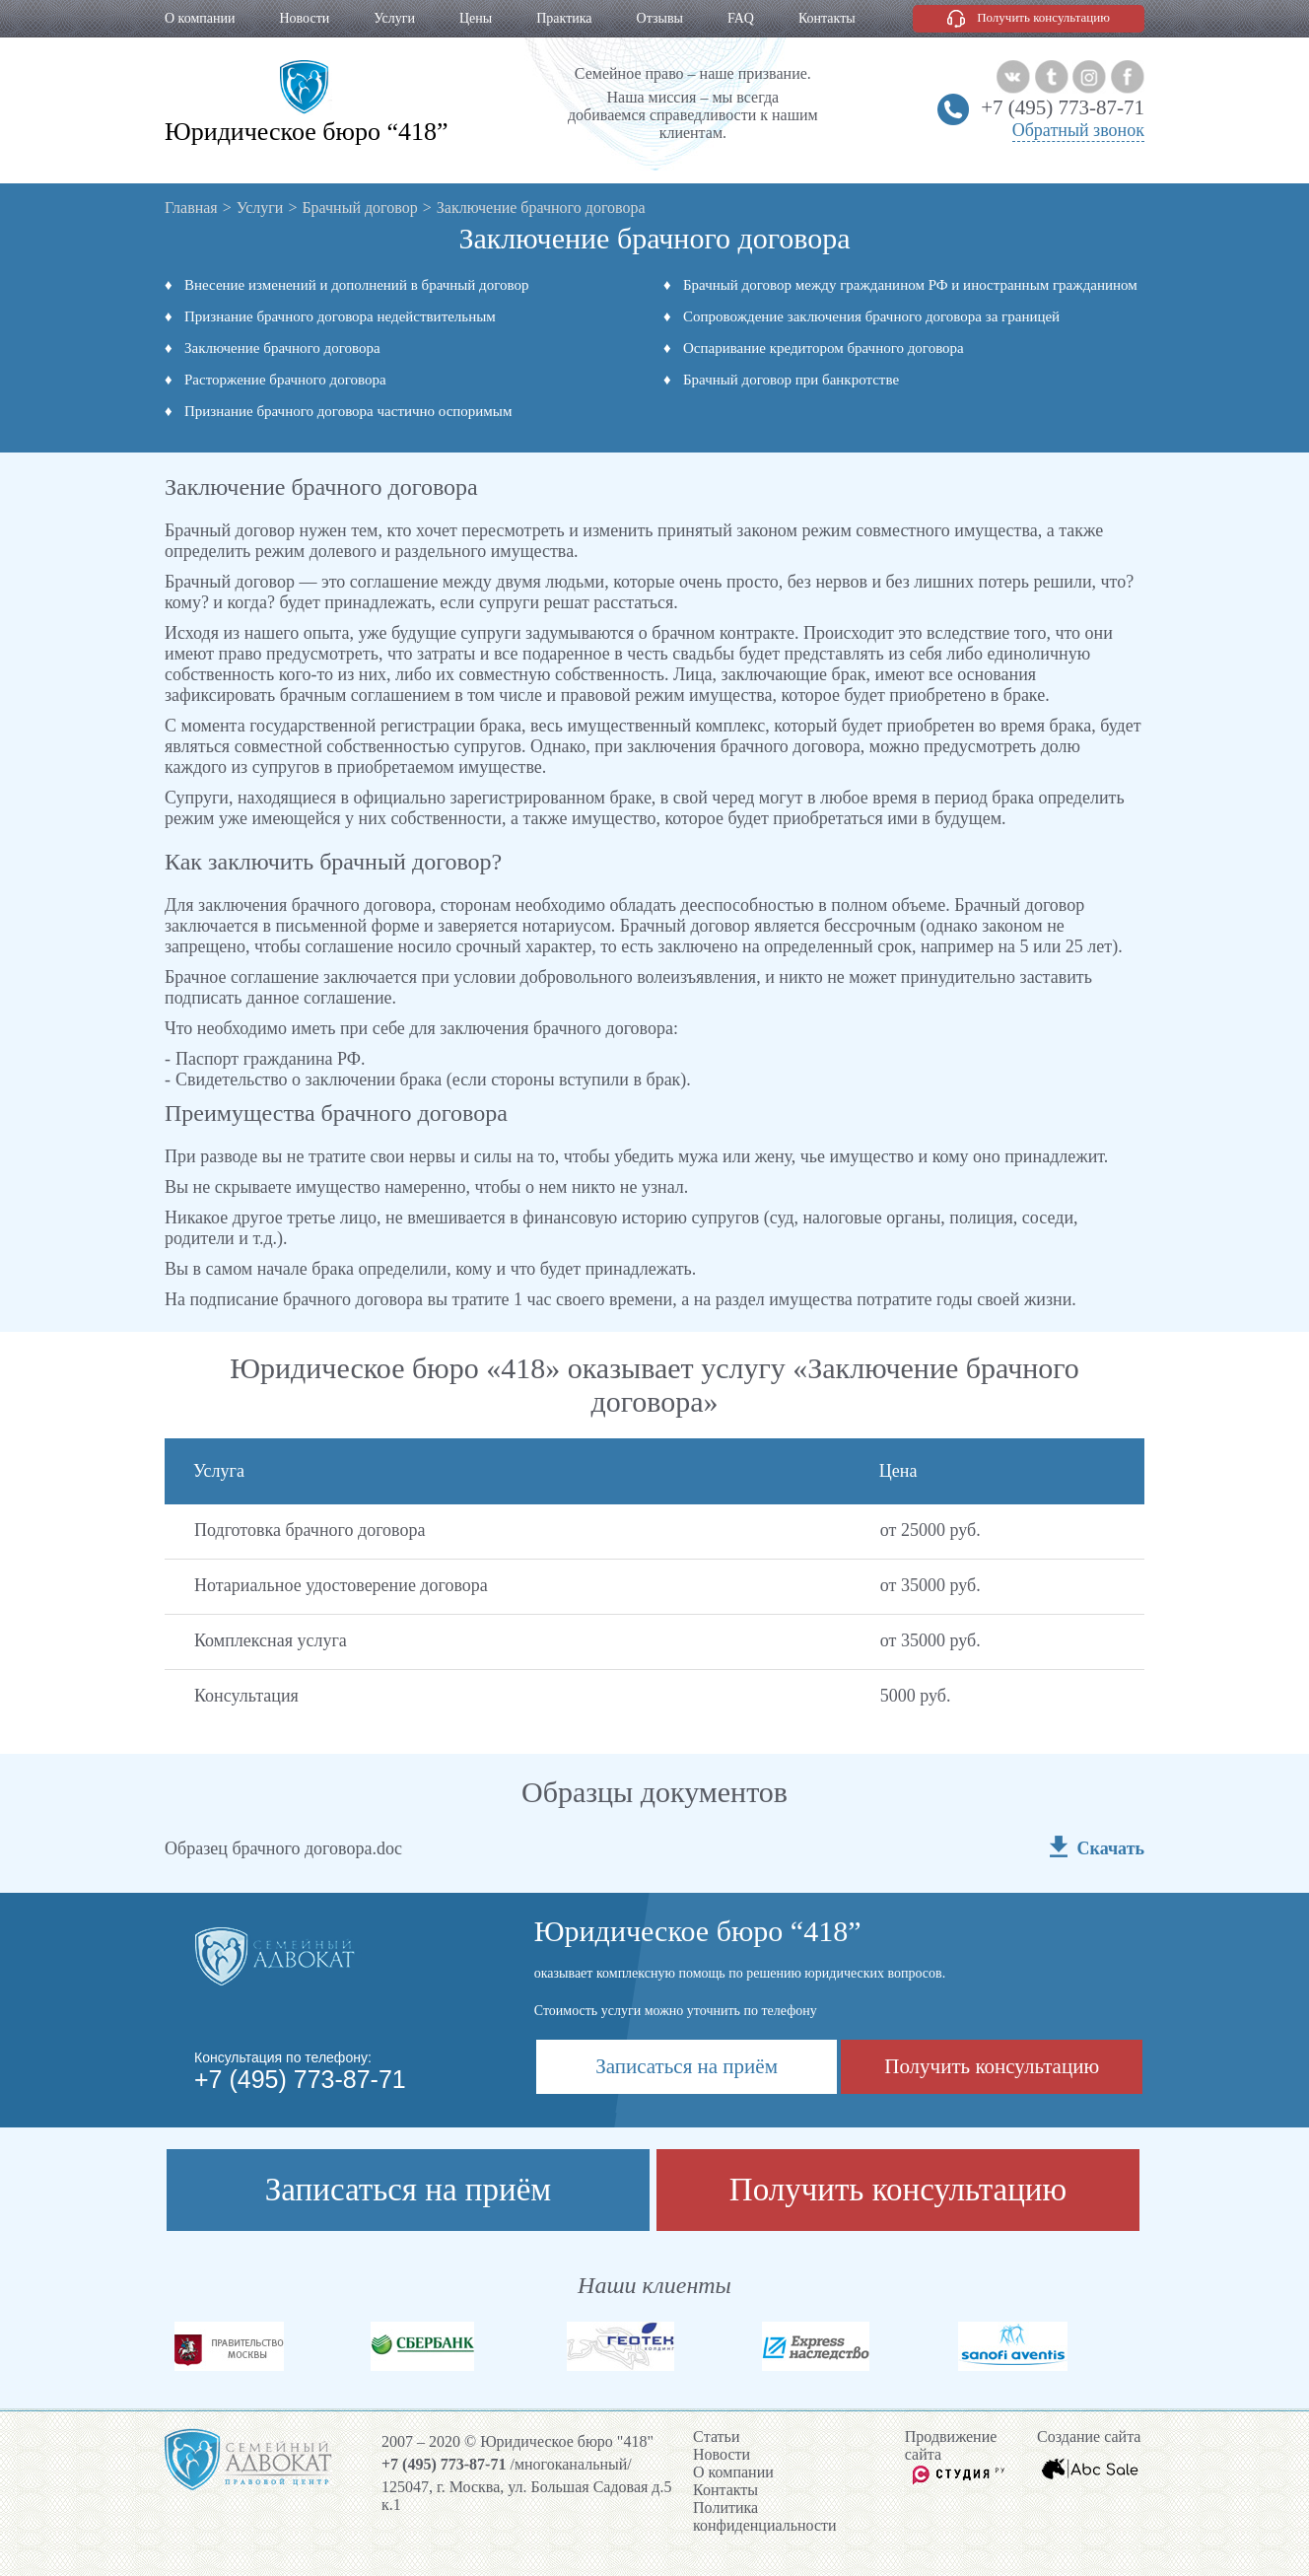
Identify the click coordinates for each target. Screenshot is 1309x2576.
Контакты (827, 18)
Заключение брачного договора (282, 348)
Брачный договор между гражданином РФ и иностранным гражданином (910, 285)
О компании (200, 18)
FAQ (740, 18)
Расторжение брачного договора (285, 379)
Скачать (1110, 1848)
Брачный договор (359, 207)
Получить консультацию (1043, 17)
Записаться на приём (686, 2066)
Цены (475, 18)
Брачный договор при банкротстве (791, 379)
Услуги (394, 18)
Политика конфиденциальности (765, 2516)
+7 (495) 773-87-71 (1062, 107)
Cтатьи (716, 2436)
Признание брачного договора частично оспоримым (348, 411)
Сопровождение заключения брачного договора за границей (871, 316)
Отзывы (660, 18)
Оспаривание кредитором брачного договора (823, 348)
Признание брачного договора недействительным (340, 316)
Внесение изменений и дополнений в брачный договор (356, 285)
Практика (563, 18)
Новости (304, 18)
